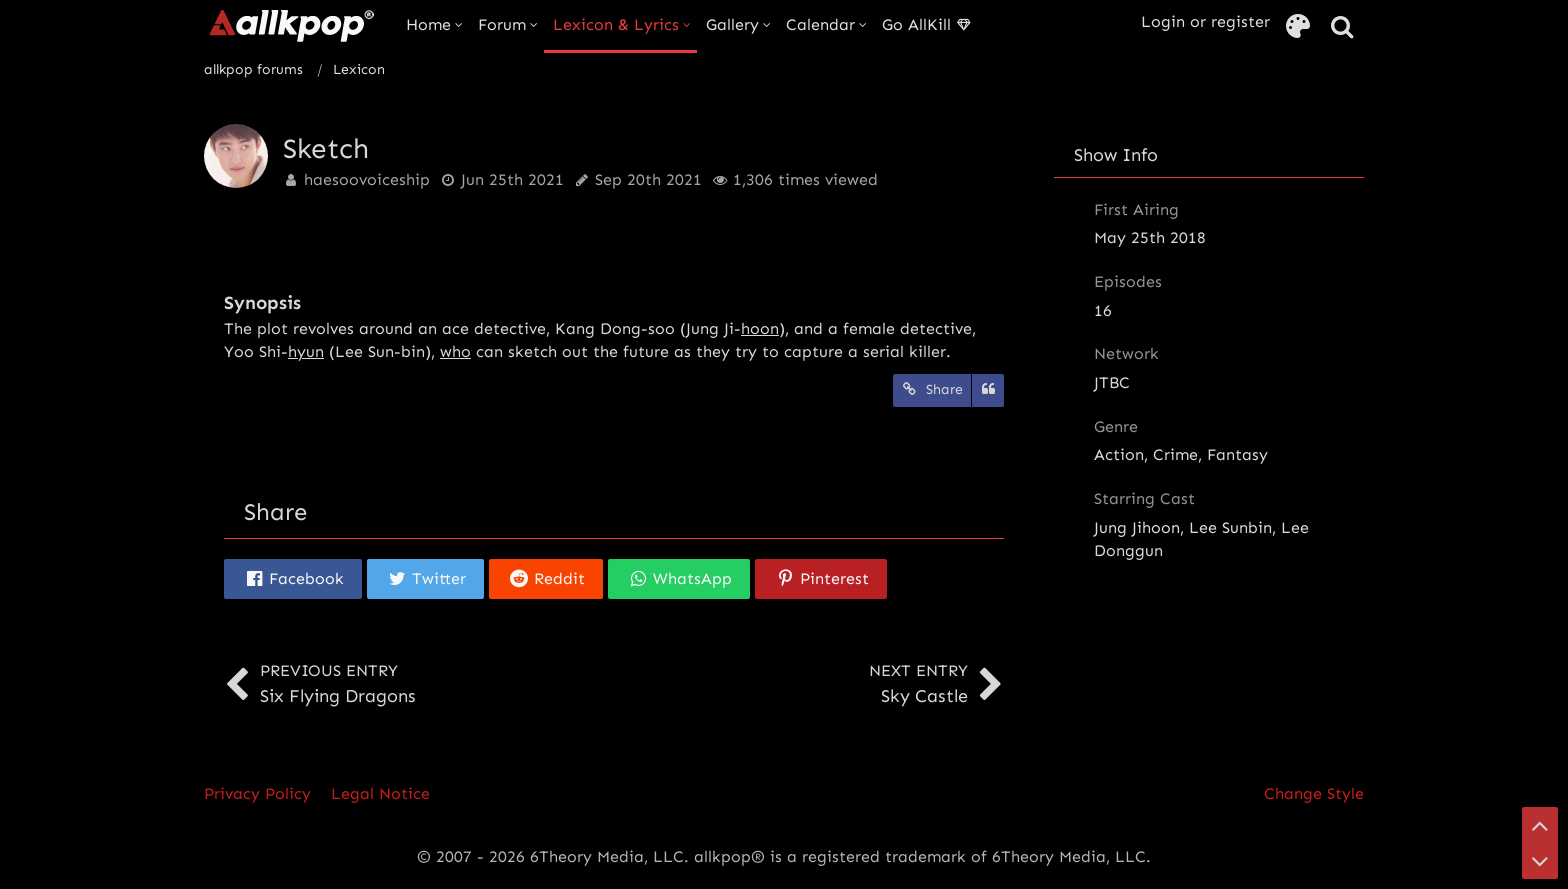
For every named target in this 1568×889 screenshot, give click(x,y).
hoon (760, 328)
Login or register (1205, 21)
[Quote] (988, 390)
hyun (306, 351)
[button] (293, 579)
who (455, 351)
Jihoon (1156, 527)
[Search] (1342, 27)
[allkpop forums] (290, 25)
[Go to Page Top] (1540, 825)
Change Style (1314, 793)
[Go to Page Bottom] (1540, 861)
